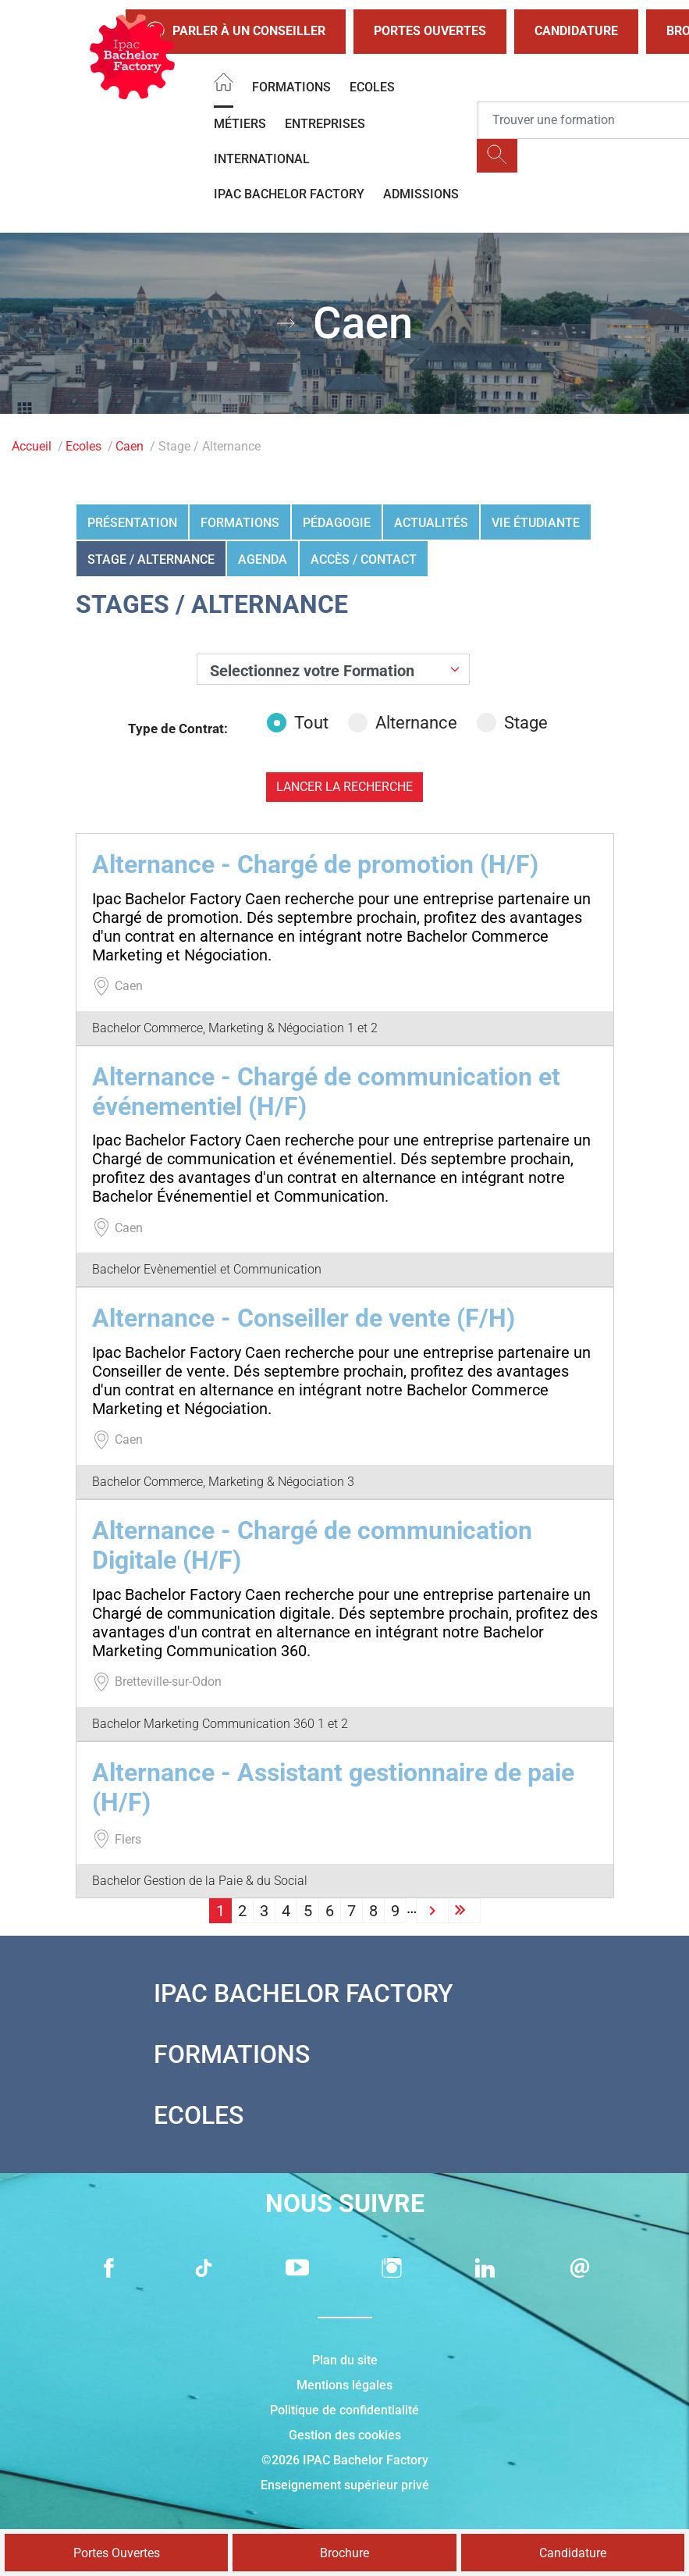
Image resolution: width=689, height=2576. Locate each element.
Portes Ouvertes (430, 30)
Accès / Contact (364, 559)
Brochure (344, 2553)
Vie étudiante (536, 522)
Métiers (240, 123)
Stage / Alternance (151, 559)
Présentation (132, 522)
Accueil (31, 446)
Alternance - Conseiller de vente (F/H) (303, 1318)
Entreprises (325, 123)
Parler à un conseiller (235, 31)
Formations (291, 87)
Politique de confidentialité (344, 2410)
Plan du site (345, 2360)
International (262, 158)
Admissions (421, 194)
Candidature (576, 30)
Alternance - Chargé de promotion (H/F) (315, 864)
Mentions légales (344, 2385)
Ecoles (372, 87)
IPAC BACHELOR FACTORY (289, 194)
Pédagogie (337, 522)
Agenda (262, 559)
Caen (129, 446)
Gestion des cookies (345, 2435)
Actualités (431, 522)
